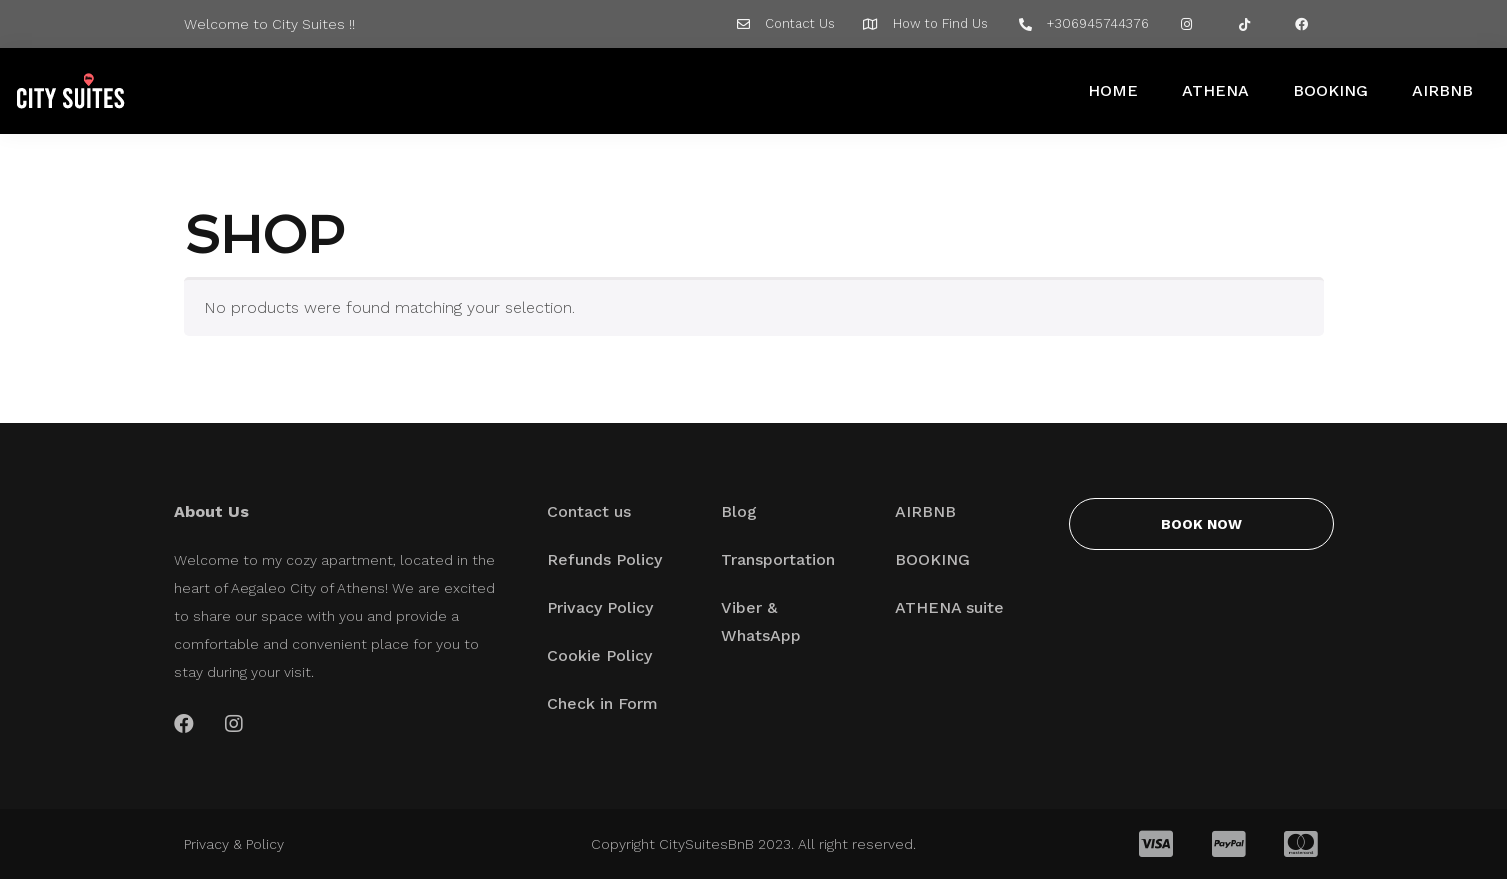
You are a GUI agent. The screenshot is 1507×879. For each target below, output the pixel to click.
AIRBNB (1442, 90)
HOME (1113, 90)
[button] (1201, 524)
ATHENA (1215, 90)
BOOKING (1330, 90)
